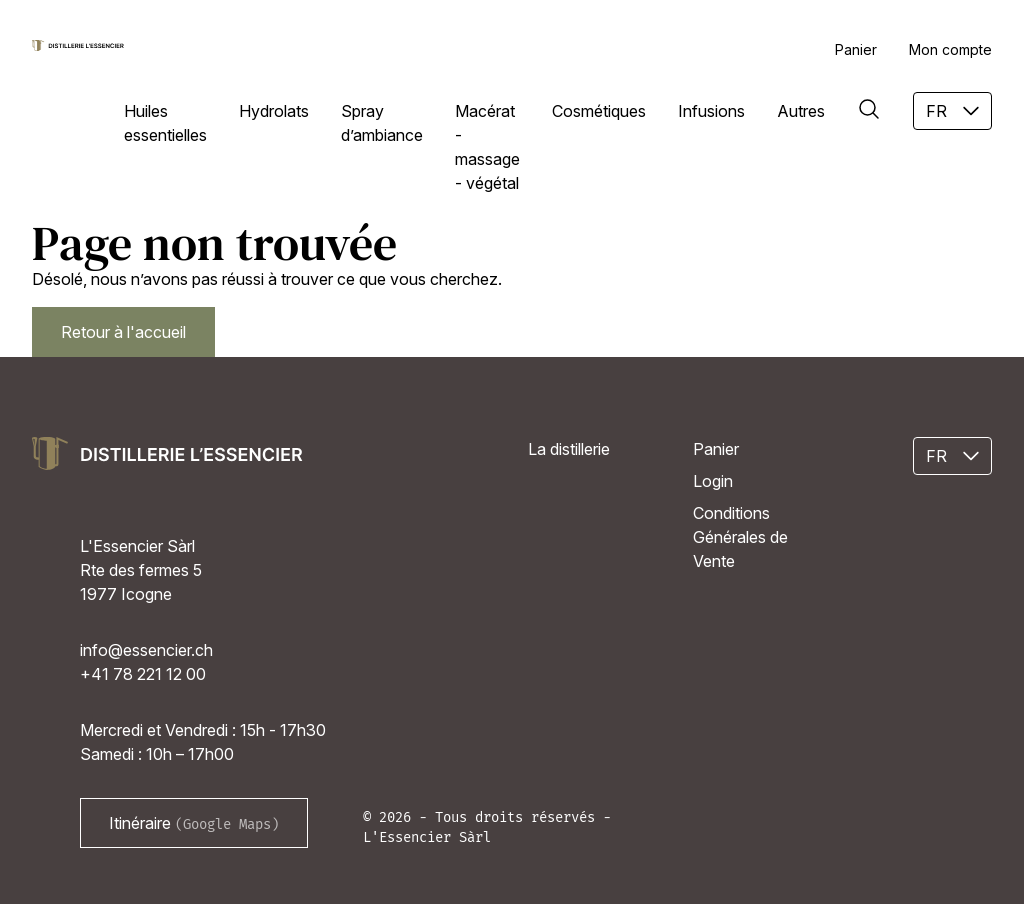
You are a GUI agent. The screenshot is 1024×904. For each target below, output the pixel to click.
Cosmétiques (599, 111)
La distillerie (569, 449)
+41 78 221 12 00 (143, 674)
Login (713, 481)
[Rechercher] (869, 109)
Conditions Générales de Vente (740, 537)
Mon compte (950, 49)
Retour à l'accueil (123, 332)
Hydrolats (274, 111)
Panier (856, 49)
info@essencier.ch (146, 650)
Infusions (711, 111)
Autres (801, 111)
